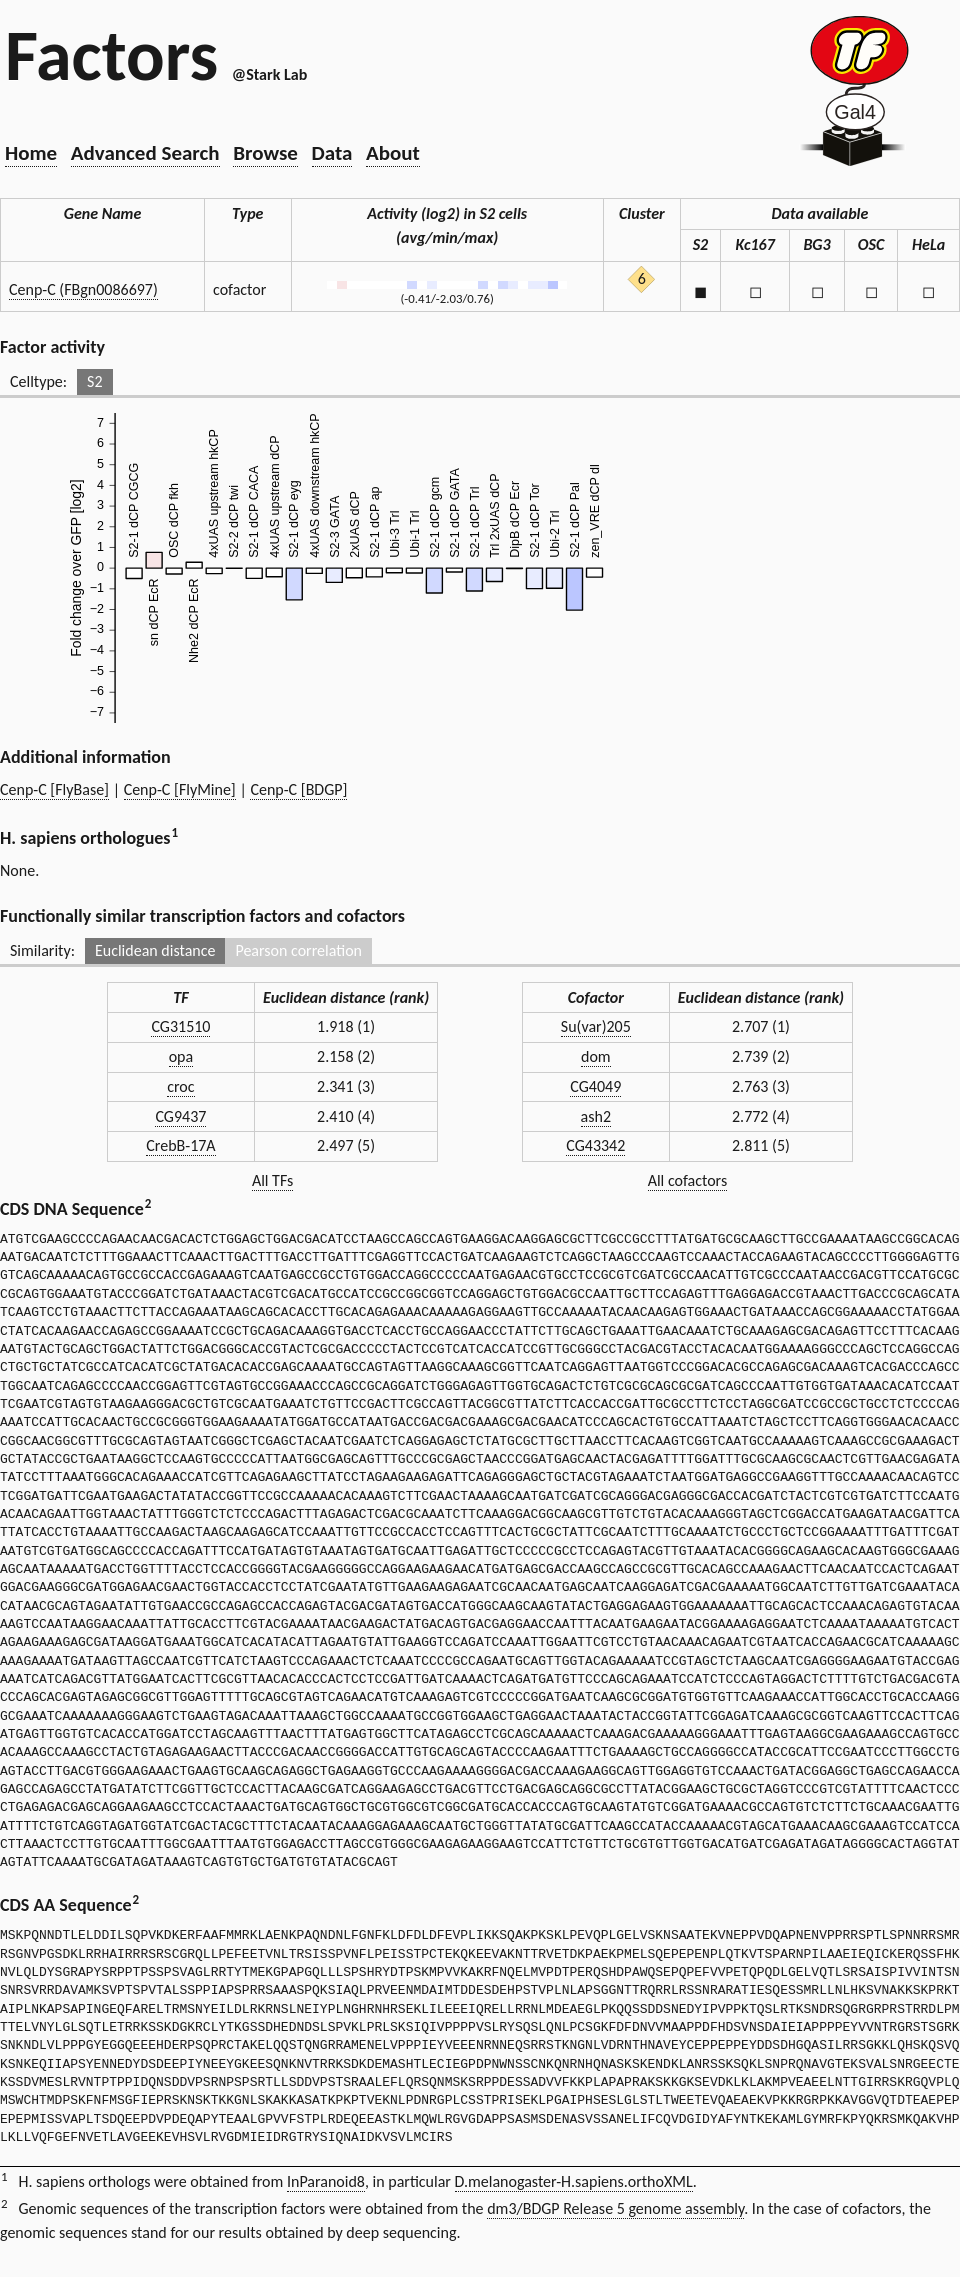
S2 (94, 381)
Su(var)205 (596, 1026)
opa (181, 1056)
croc (180, 1086)
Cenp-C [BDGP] (298, 789)
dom (596, 1056)
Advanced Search (145, 153)
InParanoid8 (326, 2181)
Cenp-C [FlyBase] (54, 789)
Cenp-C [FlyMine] (180, 789)
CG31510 (180, 1026)
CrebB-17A (180, 1145)
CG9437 (180, 1116)
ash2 (596, 1116)
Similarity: (42, 950)
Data (332, 153)
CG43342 (595, 1145)
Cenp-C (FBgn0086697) (83, 289)
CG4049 (595, 1086)
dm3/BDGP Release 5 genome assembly (615, 2208)
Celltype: (38, 381)
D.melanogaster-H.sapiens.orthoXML (574, 2181)
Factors (111, 55)
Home (31, 153)
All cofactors (688, 1180)
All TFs (272, 1180)
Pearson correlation (298, 950)
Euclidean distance (155, 950)
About (393, 153)
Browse (265, 153)
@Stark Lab (269, 74)
